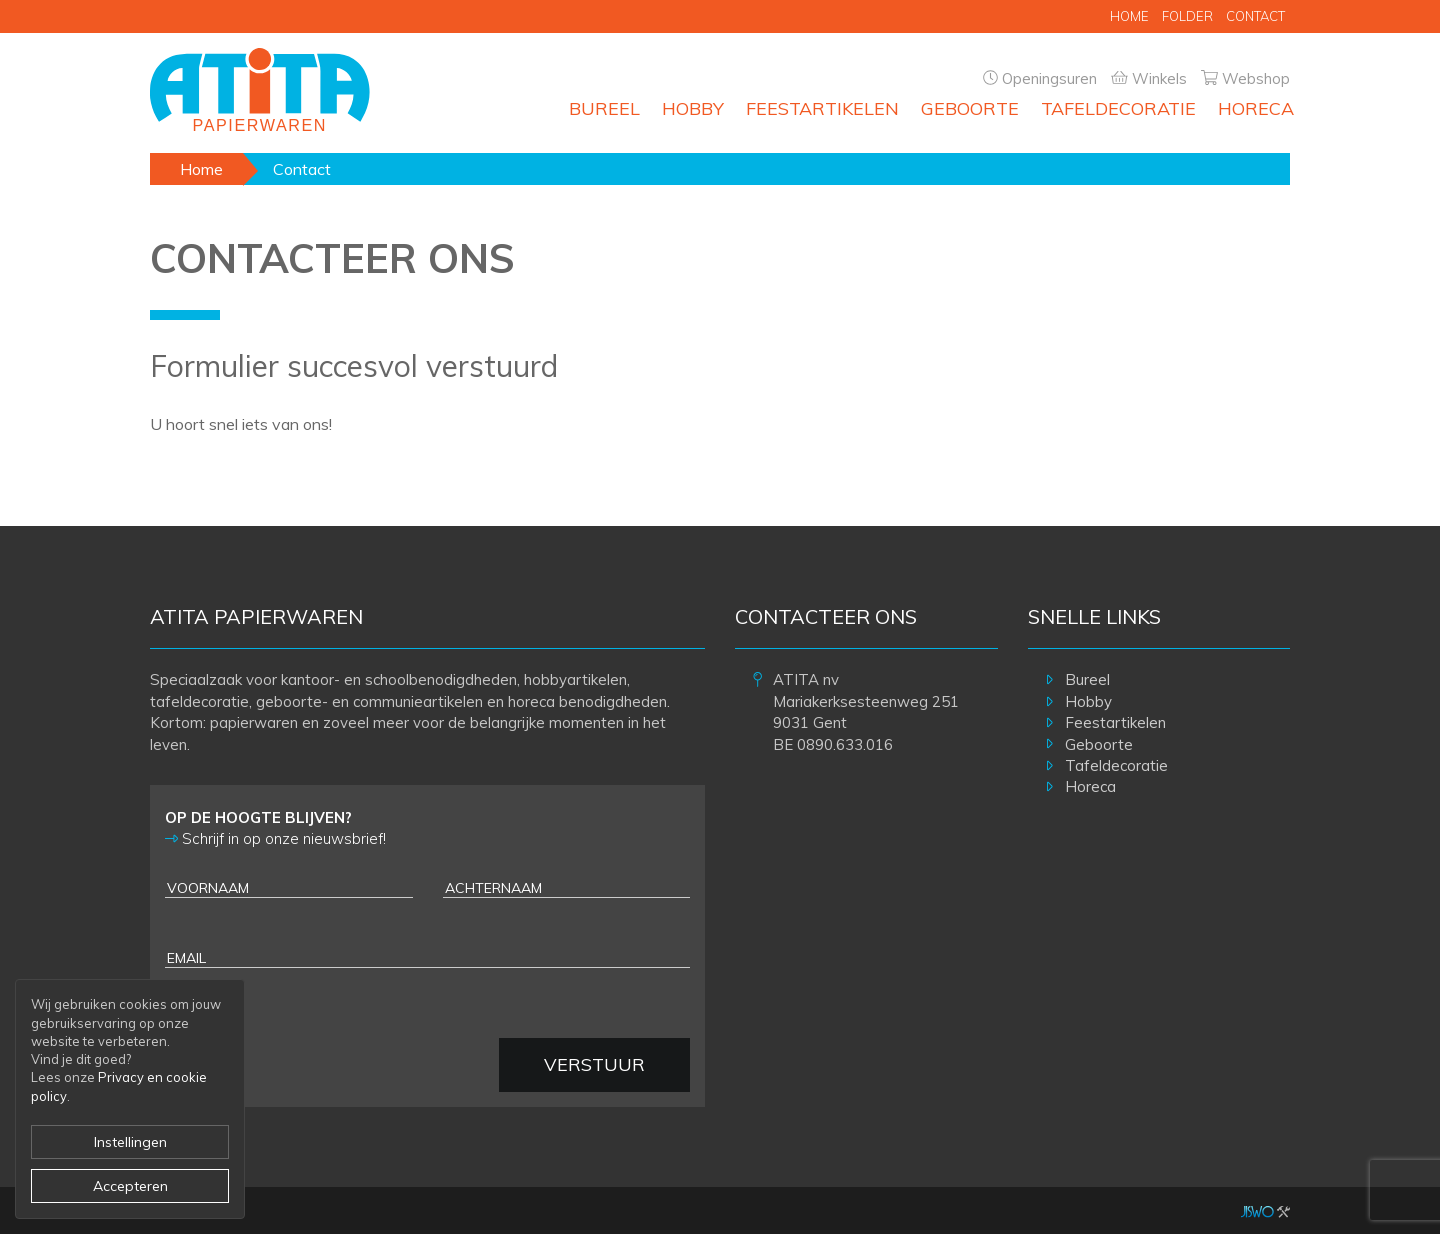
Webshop (1256, 78)
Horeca (1256, 108)
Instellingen (130, 1142)
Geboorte (970, 108)
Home (1129, 16)
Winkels (1159, 78)
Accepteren (130, 1186)
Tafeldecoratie (1118, 108)
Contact (1255, 16)
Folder (1187, 16)
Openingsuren (1049, 78)
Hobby (693, 108)
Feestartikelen (822, 108)
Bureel (604, 108)
